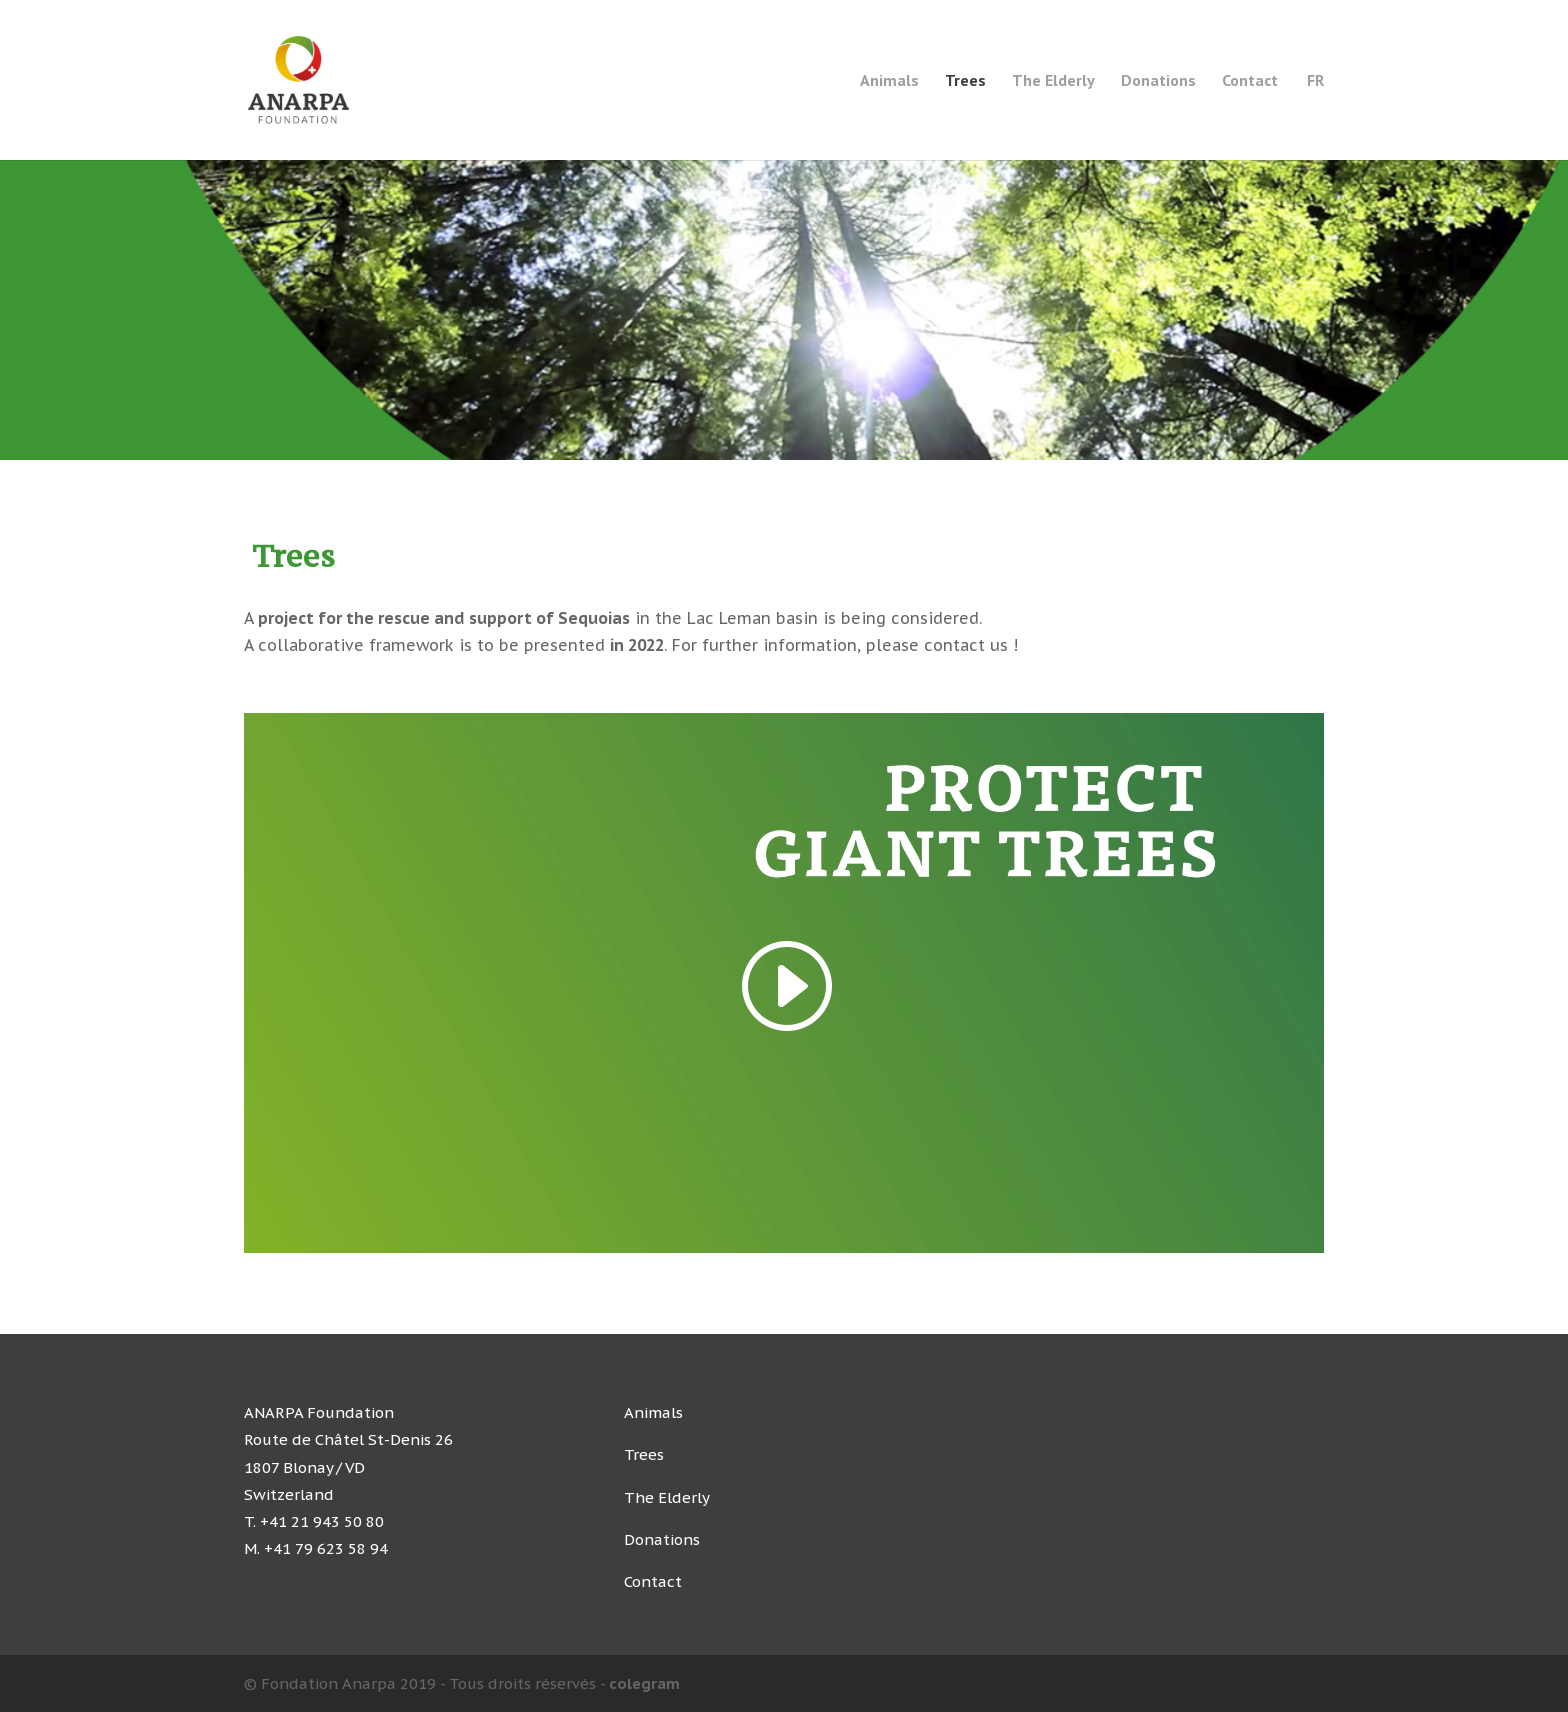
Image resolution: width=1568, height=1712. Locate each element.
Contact (1250, 81)
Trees (965, 81)
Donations (1158, 81)
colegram (644, 1683)
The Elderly (1053, 81)
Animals (889, 81)
